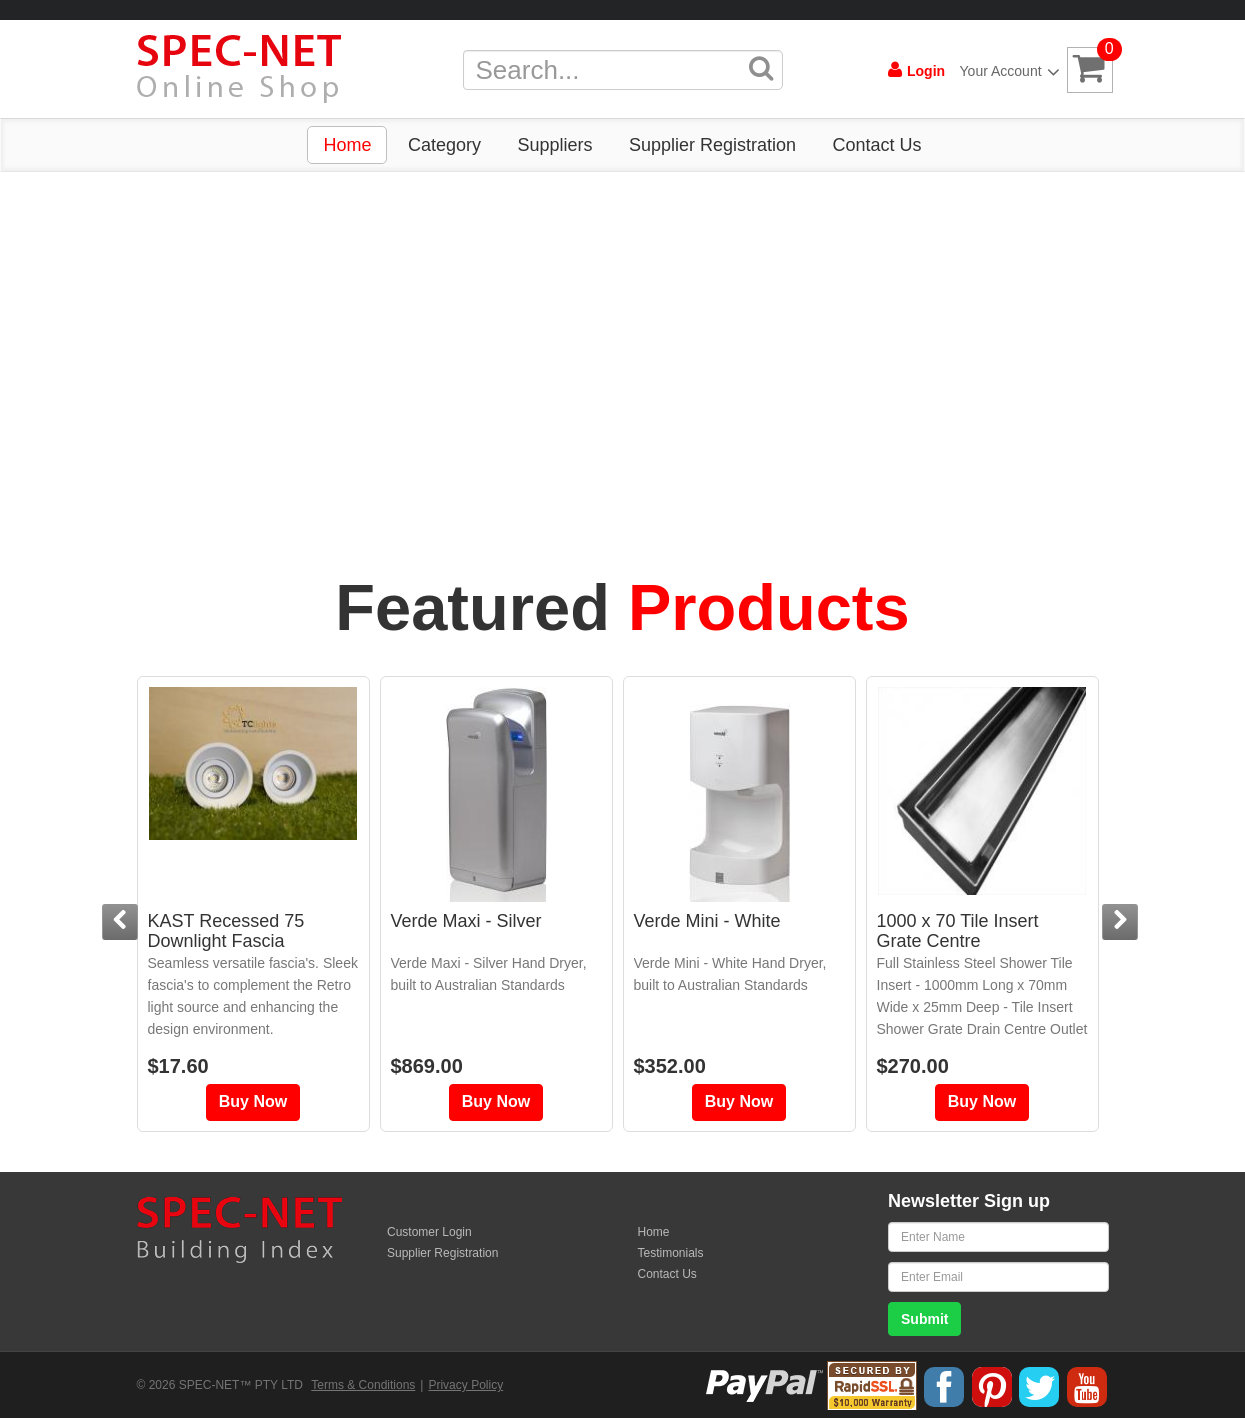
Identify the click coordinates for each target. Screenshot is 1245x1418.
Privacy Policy (465, 1385)
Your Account (1006, 71)
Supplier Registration (712, 145)
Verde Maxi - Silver (466, 921)
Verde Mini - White (707, 921)
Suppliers (554, 145)
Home (347, 145)
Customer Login (429, 1232)
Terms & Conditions (363, 1385)
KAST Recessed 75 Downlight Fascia (226, 931)
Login (916, 70)
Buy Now (253, 1101)
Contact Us (876, 145)
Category (444, 145)
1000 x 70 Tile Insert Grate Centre (958, 931)
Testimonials (671, 1253)
